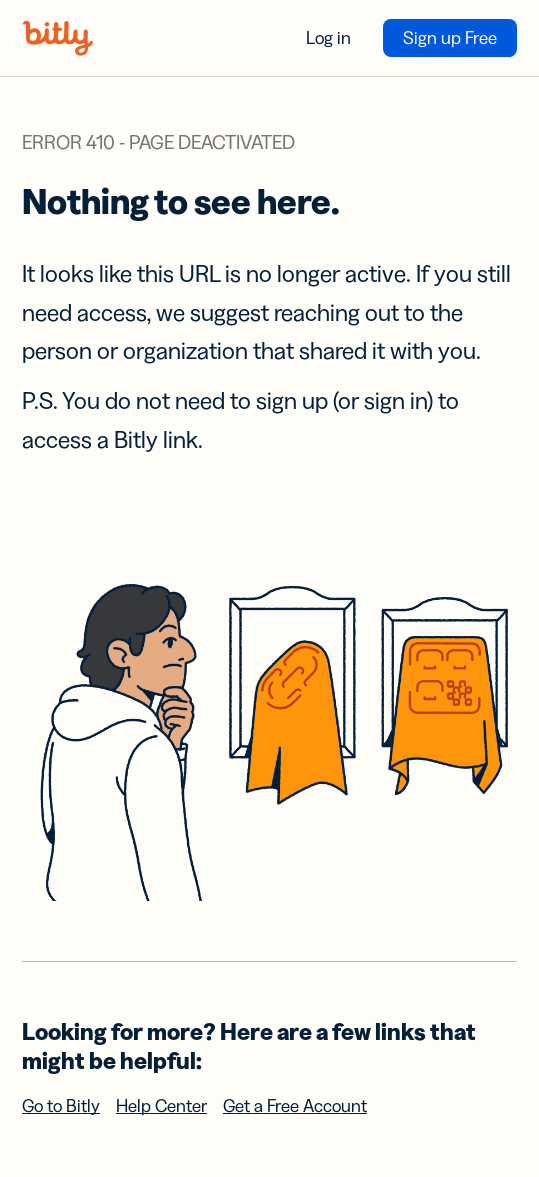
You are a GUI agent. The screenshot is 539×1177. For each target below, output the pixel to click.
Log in (328, 38)
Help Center (161, 1106)
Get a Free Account (295, 1106)
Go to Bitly (61, 1106)
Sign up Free (450, 38)
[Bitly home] (58, 38)
